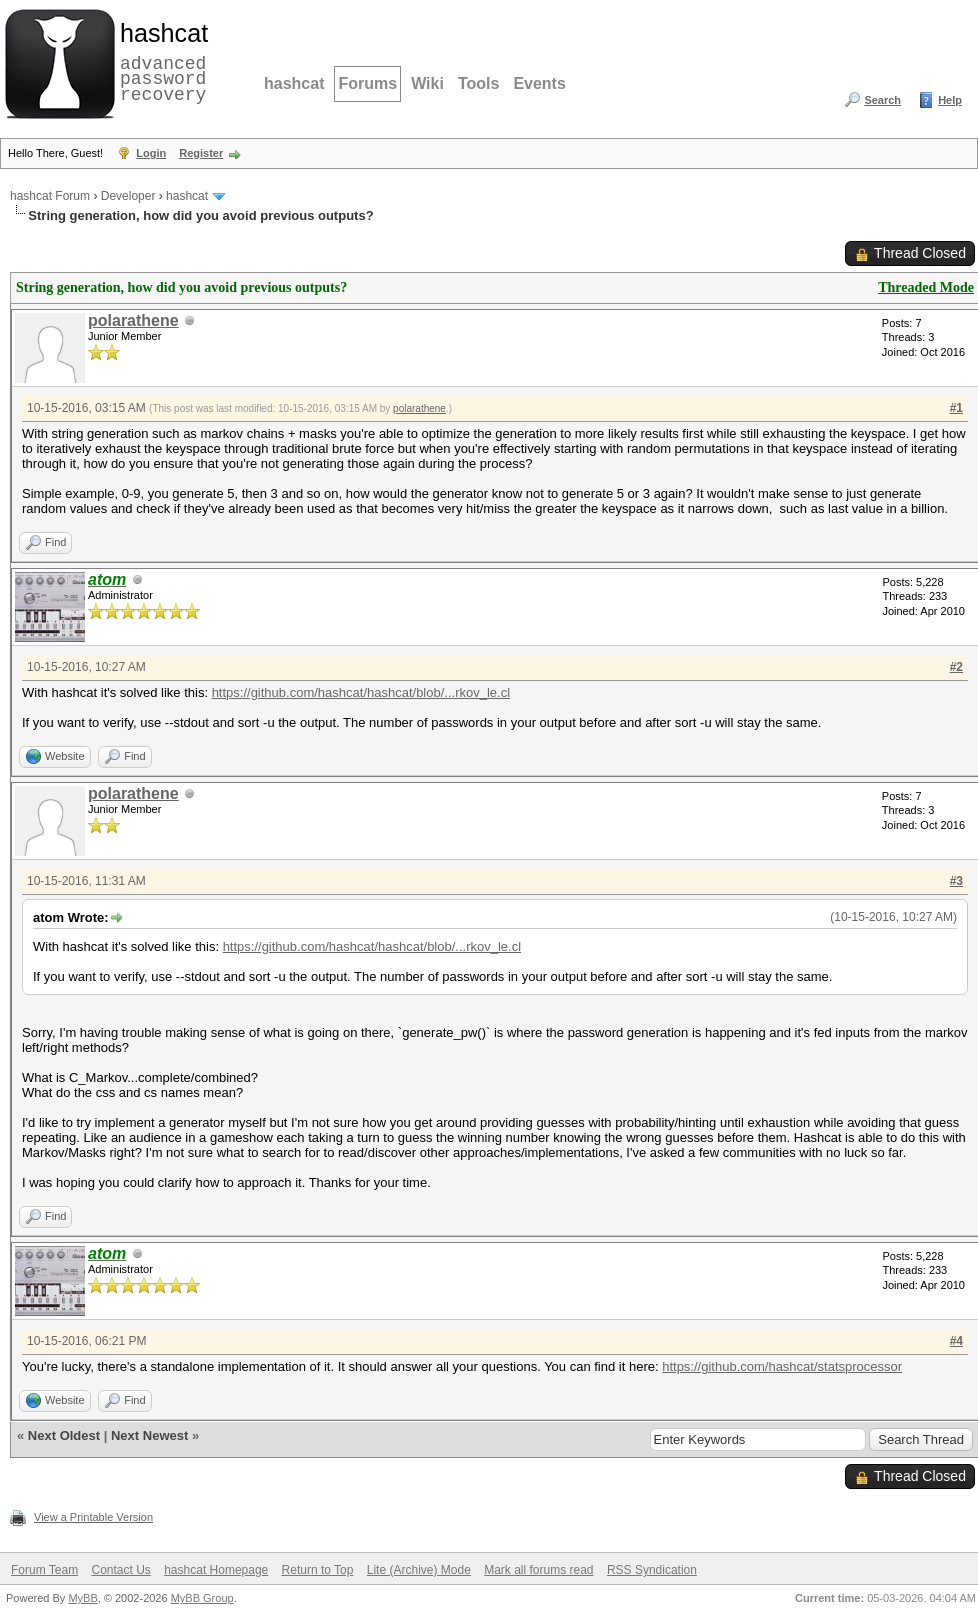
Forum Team (44, 1570)
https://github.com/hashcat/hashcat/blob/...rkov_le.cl (361, 692)
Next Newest (149, 1435)
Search (882, 100)
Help (950, 100)
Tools (478, 83)
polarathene (133, 320)
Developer (128, 196)
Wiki (427, 83)
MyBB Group (202, 1598)
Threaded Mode (926, 287)
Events (539, 83)
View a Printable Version (93, 1517)
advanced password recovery (160, 61)
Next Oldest (64, 1435)
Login (151, 153)
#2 (956, 667)
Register (201, 153)
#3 (956, 881)
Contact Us (120, 1570)
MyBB (82, 1598)
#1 (956, 408)
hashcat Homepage (216, 1570)
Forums (367, 83)
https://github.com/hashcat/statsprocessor (782, 1366)
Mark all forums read (538, 1570)
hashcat (294, 83)
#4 (956, 1341)
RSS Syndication (652, 1570)
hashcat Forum (50, 196)
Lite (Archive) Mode (419, 1570)
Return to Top (318, 1570)
